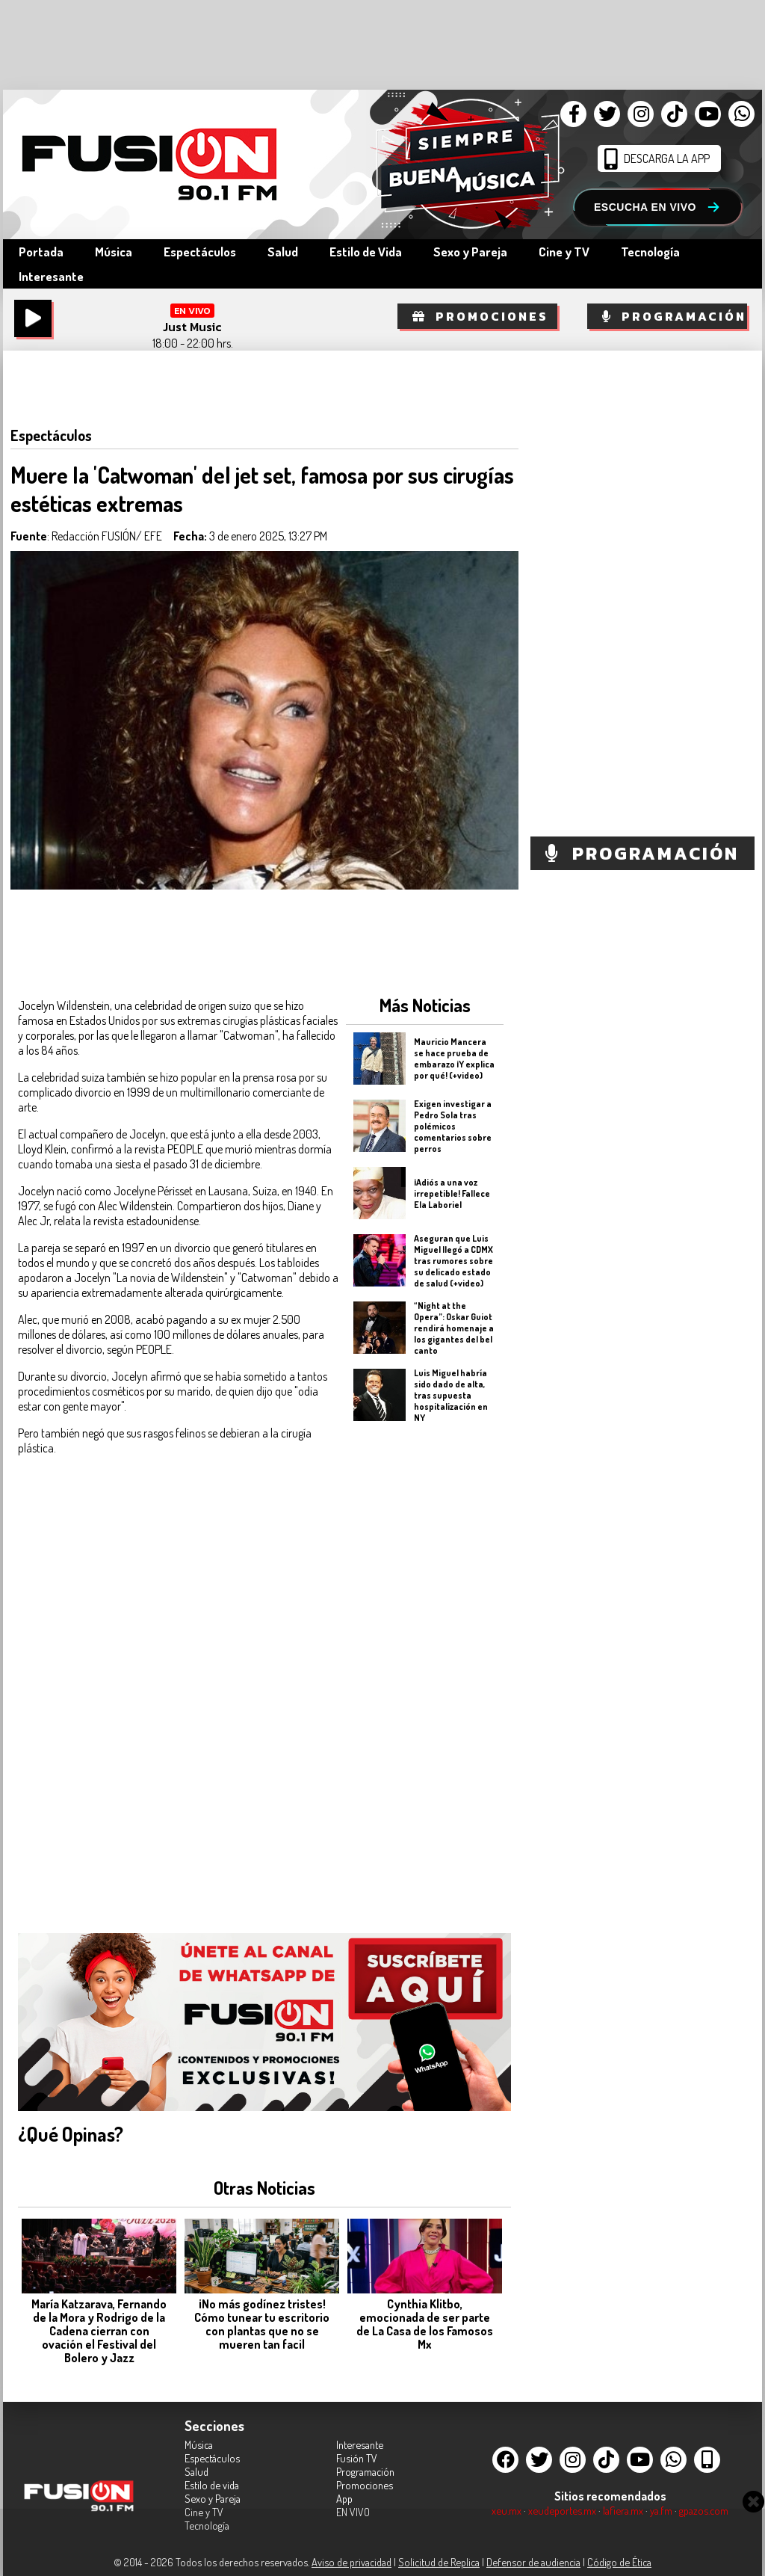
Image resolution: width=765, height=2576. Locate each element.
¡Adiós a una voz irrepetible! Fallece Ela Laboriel (452, 1193)
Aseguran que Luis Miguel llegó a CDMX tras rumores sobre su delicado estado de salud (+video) (453, 1260)
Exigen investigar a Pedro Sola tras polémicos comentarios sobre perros (453, 1125)
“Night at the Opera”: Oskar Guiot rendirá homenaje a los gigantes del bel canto (454, 1327)
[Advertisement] (425, 1667)
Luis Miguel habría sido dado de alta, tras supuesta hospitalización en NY (451, 1394)
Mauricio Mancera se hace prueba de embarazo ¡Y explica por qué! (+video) (454, 1058)
